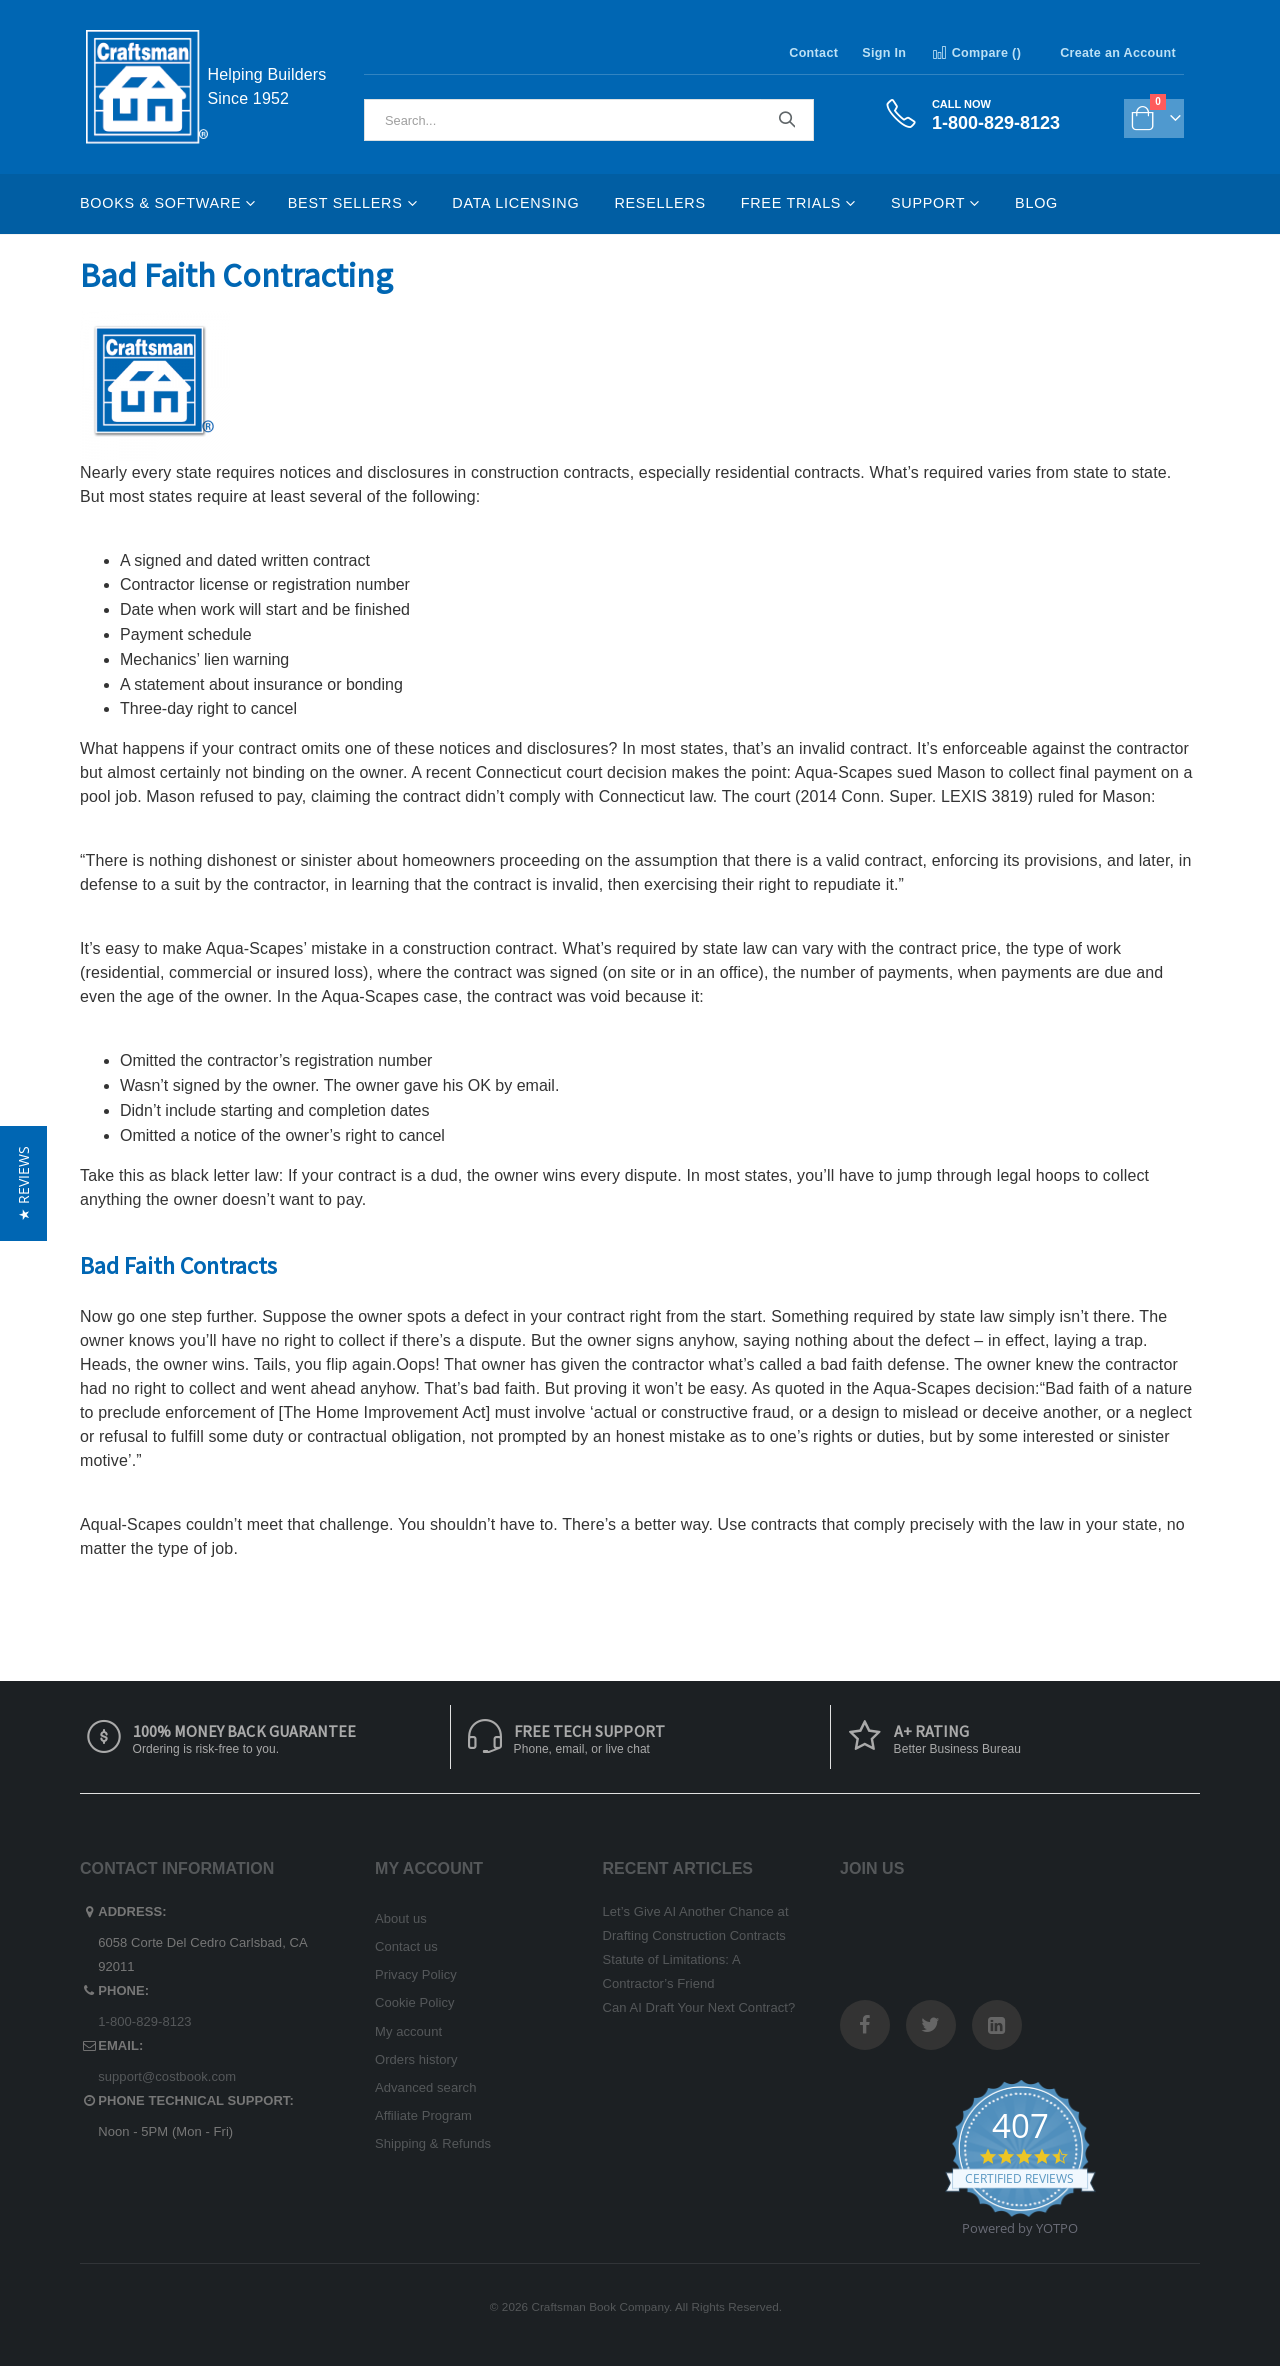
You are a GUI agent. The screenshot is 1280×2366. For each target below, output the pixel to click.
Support (928, 203)
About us (401, 1918)
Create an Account (1118, 53)
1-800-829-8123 (144, 2021)
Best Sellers (345, 203)
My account (408, 2031)
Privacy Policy (416, 1974)
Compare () (975, 53)
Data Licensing (515, 203)
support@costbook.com (167, 2076)
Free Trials (791, 203)
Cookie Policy (415, 2002)
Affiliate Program (423, 2115)
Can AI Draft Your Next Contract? (699, 2007)
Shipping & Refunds (433, 2143)
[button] (23, 1183)
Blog (1036, 203)
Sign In (884, 53)
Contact (813, 53)
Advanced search (425, 2087)
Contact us (406, 1946)
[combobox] (589, 120)
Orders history (416, 2059)
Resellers (659, 203)
